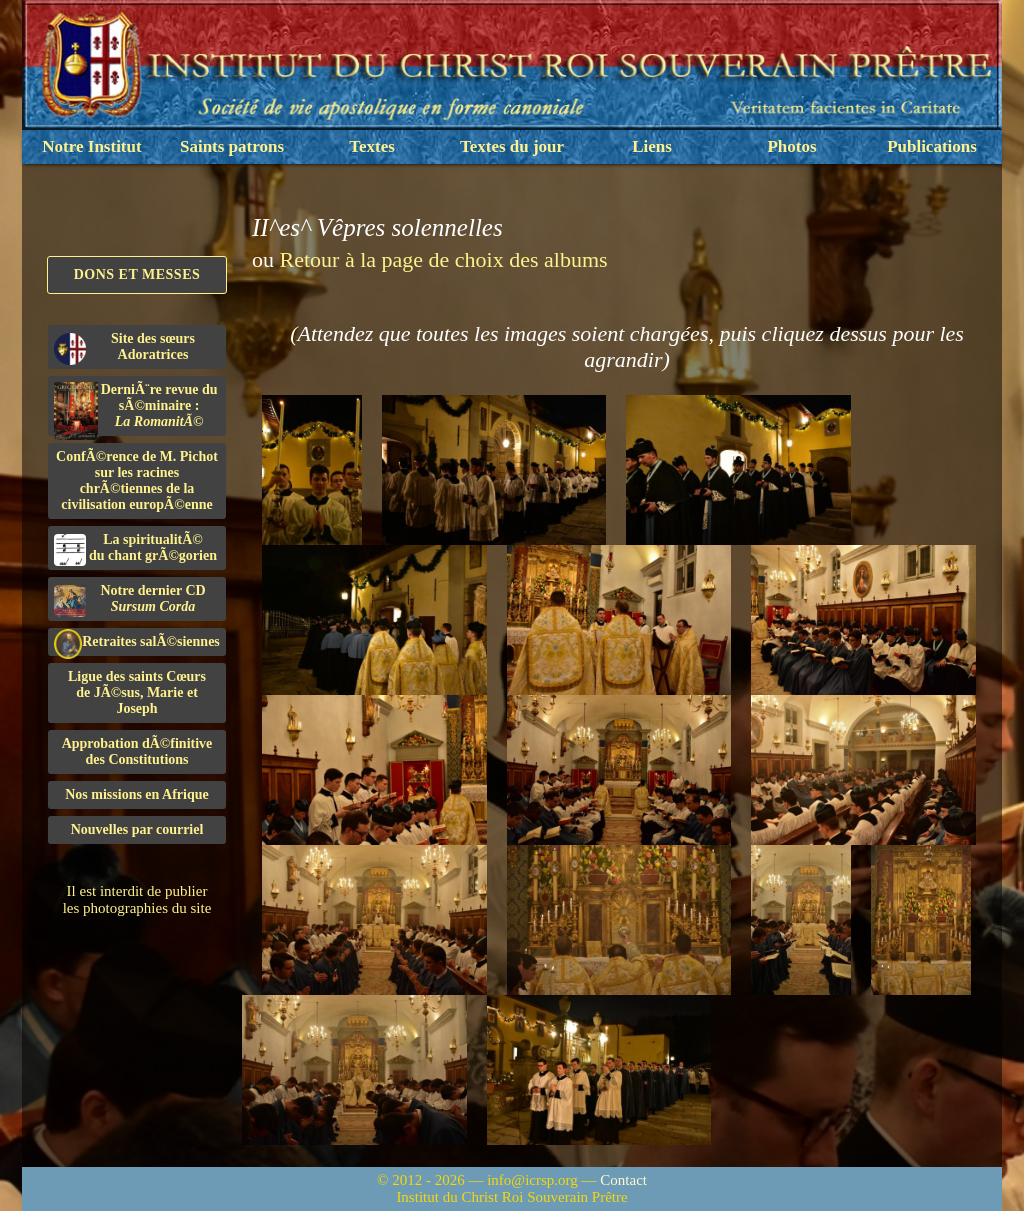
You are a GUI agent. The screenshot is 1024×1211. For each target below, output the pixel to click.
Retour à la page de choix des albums (444, 259)
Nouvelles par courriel (137, 829)
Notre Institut (91, 146)
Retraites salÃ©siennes (137, 642)
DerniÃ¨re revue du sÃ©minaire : (136, 409)
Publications (932, 146)
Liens (652, 146)
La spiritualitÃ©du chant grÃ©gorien (135, 549)
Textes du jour (512, 146)
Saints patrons (232, 146)
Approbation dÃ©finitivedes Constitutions (137, 751)
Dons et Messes (137, 274)
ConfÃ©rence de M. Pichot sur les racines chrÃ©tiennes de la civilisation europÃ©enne (137, 480)
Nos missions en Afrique (137, 794)
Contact (623, 1180)
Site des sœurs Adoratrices (124, 348)
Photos (791, 146)
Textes (372, 146)
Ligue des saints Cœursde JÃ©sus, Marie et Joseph (137, 692)
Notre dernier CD (130, 600)
